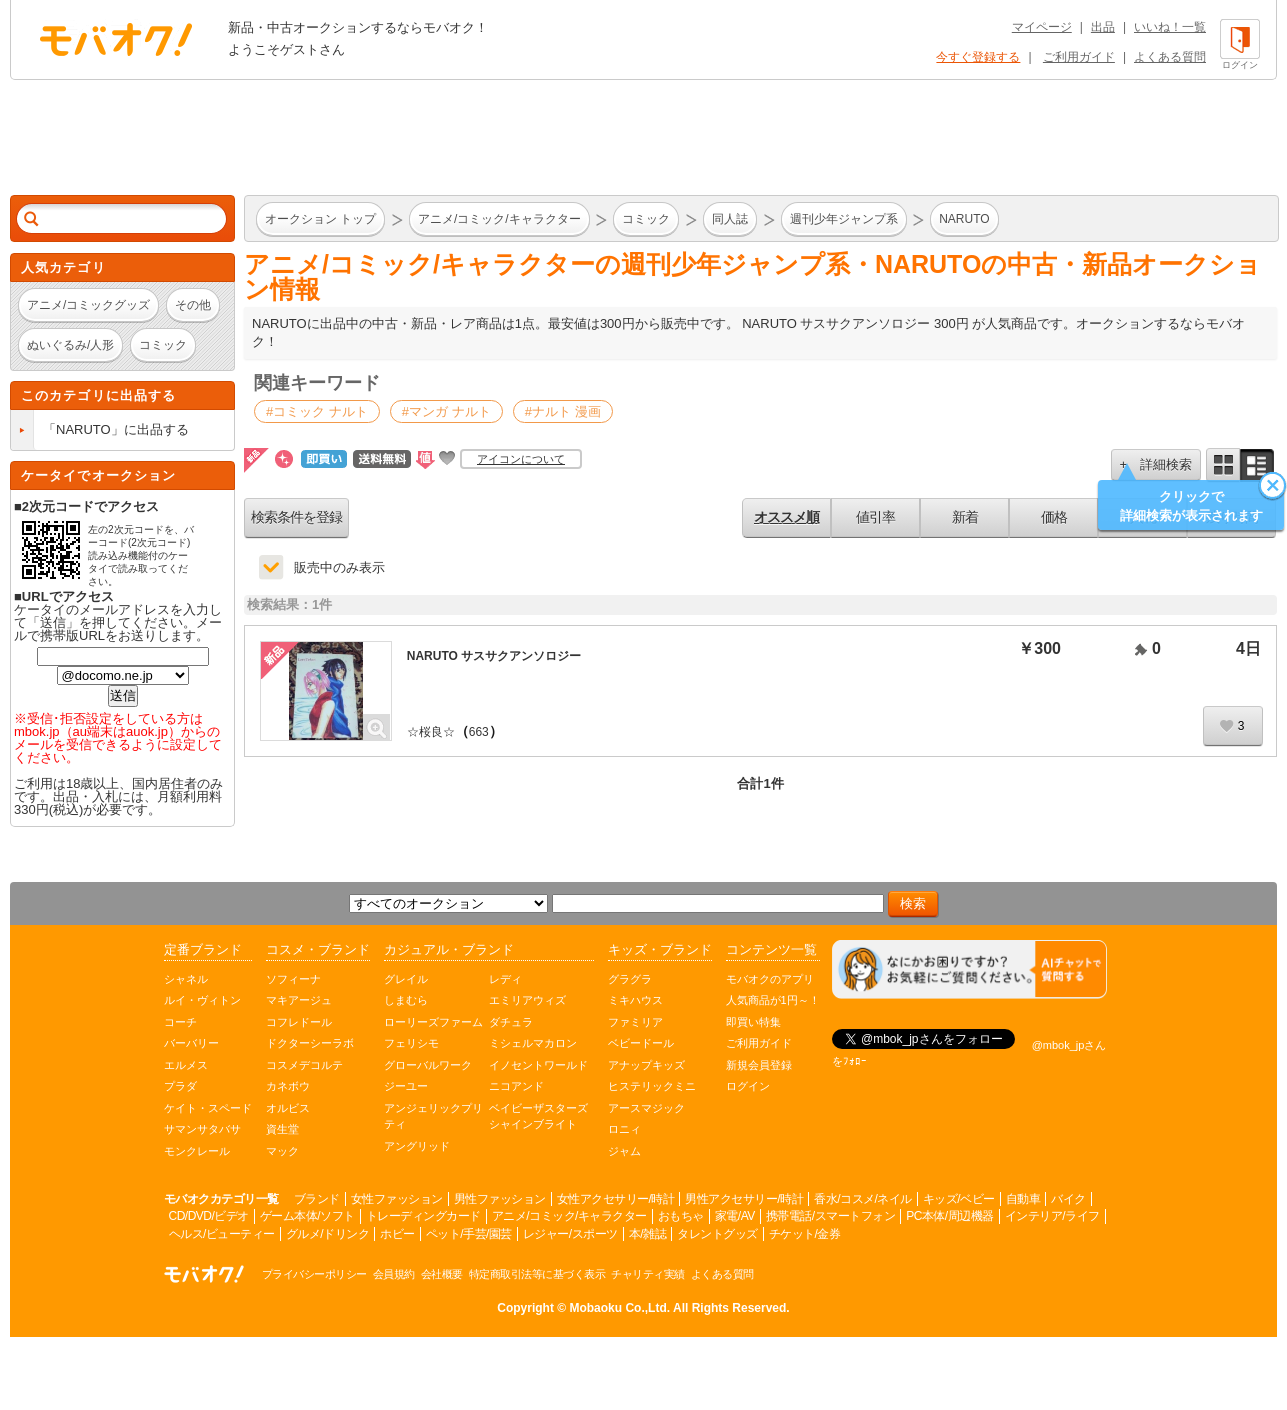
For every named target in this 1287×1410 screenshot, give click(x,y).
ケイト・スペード (208, 1108)
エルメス (186, 1065)
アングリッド (417, 1146)
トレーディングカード (423, 1216)
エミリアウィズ (527, 1000)
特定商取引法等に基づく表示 (537, 1274)
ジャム (624, 1151)
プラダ (180, 1086)
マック (282, 1151)
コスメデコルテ (304, 1065)
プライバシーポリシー (314, 1274)
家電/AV (735, 1216)
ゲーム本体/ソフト (307, 1216)
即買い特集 (753, 1022)
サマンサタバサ (202, 1129)
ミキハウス (635, 1000)
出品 (1103, 27)
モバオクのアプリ (770, 979)
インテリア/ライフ (1052, 1216)
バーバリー (191, 1043)
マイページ (1042, 27)
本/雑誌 (647, 1234)
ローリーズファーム (433, 1022)
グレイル (406, 979)
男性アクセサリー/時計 (744, 1199)
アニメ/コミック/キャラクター (569, 1216)
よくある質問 (1170, 57)
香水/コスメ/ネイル (863, 1199)
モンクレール (197, 1151)
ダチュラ (511, 1022)
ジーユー (406, 1086)
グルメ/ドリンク (327, 1234)
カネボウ (288, 1086)
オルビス (288, 1108)
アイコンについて (521, 459)
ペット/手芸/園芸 (469, 1234)
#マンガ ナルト (446, 411)
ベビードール (641, 1043)
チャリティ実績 (648, 1274)
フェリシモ (411, 1043)
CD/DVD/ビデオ (209, 1216)
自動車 (1023, 1199)
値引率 (875, 517)
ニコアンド (516, 1086)
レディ (505, 979)
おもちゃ (681, 1216)
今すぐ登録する (978, 57)
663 (479, 732)
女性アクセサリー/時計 (616, 1199)
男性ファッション (500, 1199)
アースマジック (646, 1108)
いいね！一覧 (1170, 27)
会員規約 (394, 1274)
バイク (1068, 1199)
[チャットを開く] (969, 969)
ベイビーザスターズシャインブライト (538, 1116)
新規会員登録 (759, 1065)
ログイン (748, 1086)
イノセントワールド (538, 1065)
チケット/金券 (805, 1234)
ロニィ (624, 1129)
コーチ (180, 1022)
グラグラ (630, 979)
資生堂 (282, 1129)
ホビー (397, 1234)
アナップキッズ (646, 1065)
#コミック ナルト (317, 411)
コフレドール (299, 1022)
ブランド (317, 1199)
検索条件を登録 (296, 517)
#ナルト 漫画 (563, 411)
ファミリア (635, 1022)
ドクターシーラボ (310, 1043)
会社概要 (442, 1274)
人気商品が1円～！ (773, 1000)
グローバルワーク (428, 1065)
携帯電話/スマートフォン (830, 1216)
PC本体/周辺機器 (950, 1216)
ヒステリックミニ (652, 1086)
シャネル (186, 979)
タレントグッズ (717, 1234)
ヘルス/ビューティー (222, 1234)
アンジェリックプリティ (433, 1116)
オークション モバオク (116, 39)
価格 (1054, 517)
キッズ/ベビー (959, 1199)
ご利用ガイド (1079, 57)
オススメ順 (786, 517)
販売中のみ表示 (339, 567)
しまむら (406, 1000)
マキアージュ (299, 1000)
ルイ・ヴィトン (202, 1000)
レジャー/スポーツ (570, 1234)
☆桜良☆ (431, 732)
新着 (965, 517)
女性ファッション (397, 1199)
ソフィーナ (293, 979)
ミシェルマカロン (533, 1043)
